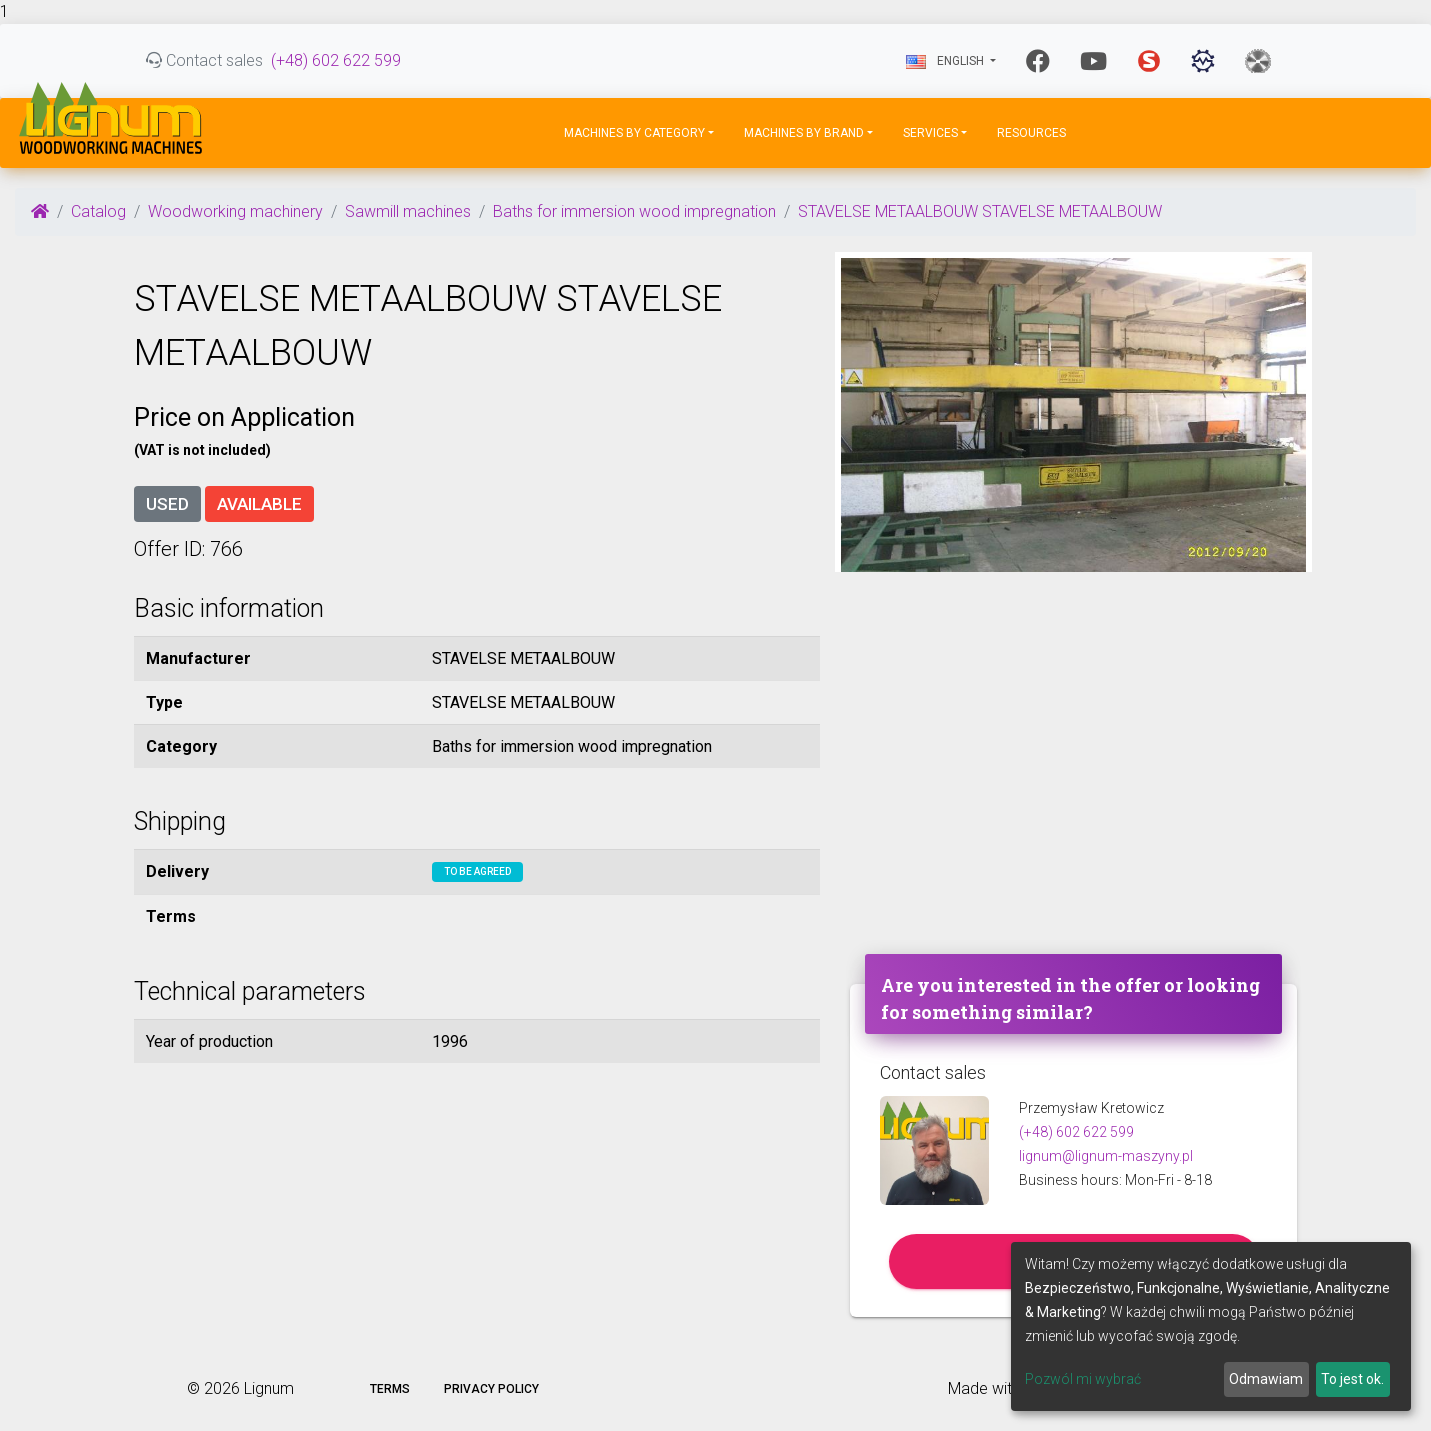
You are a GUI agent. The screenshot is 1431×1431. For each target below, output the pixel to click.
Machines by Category (634, 133)
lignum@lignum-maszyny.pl (1106, 1156)
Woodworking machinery (235, 211)
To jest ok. (1352, 1379)
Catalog (98, 211)
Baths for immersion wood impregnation (634, 211)
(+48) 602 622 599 (336, 60)
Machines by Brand (804, 133)
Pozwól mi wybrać (1083, 1379)
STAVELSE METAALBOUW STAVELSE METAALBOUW (980, 211)
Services (930, 133)
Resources (1031, 133)
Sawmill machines (408, 211)
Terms (390, 1389)
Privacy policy (491, 1389)
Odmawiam (1266, 1379)
